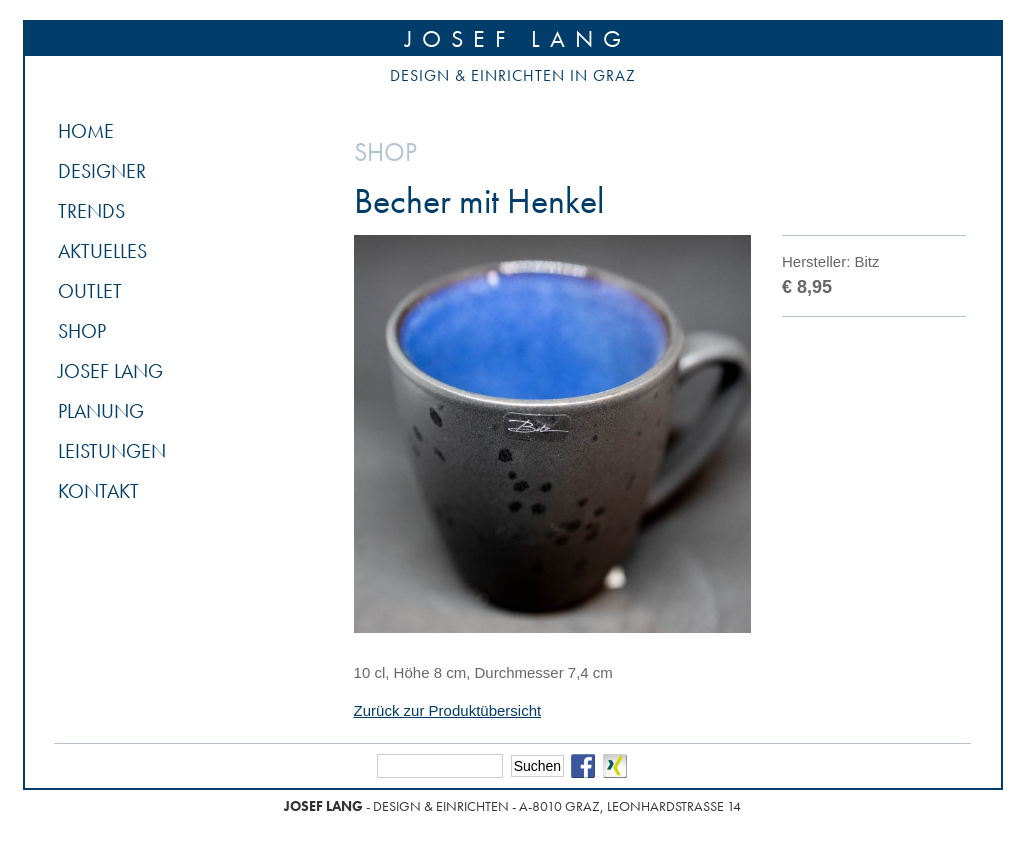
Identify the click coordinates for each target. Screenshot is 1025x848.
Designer (102, 171)
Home (86, 131)
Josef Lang (518, 38)
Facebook (583, 766)
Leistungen (112, 451)
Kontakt (98, 491)
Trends (91, 211)
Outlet (90, 291)
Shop (82, 331)
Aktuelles (102, 251)
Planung (101, 411)
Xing (615, 766)
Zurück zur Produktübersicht (448, 710)
